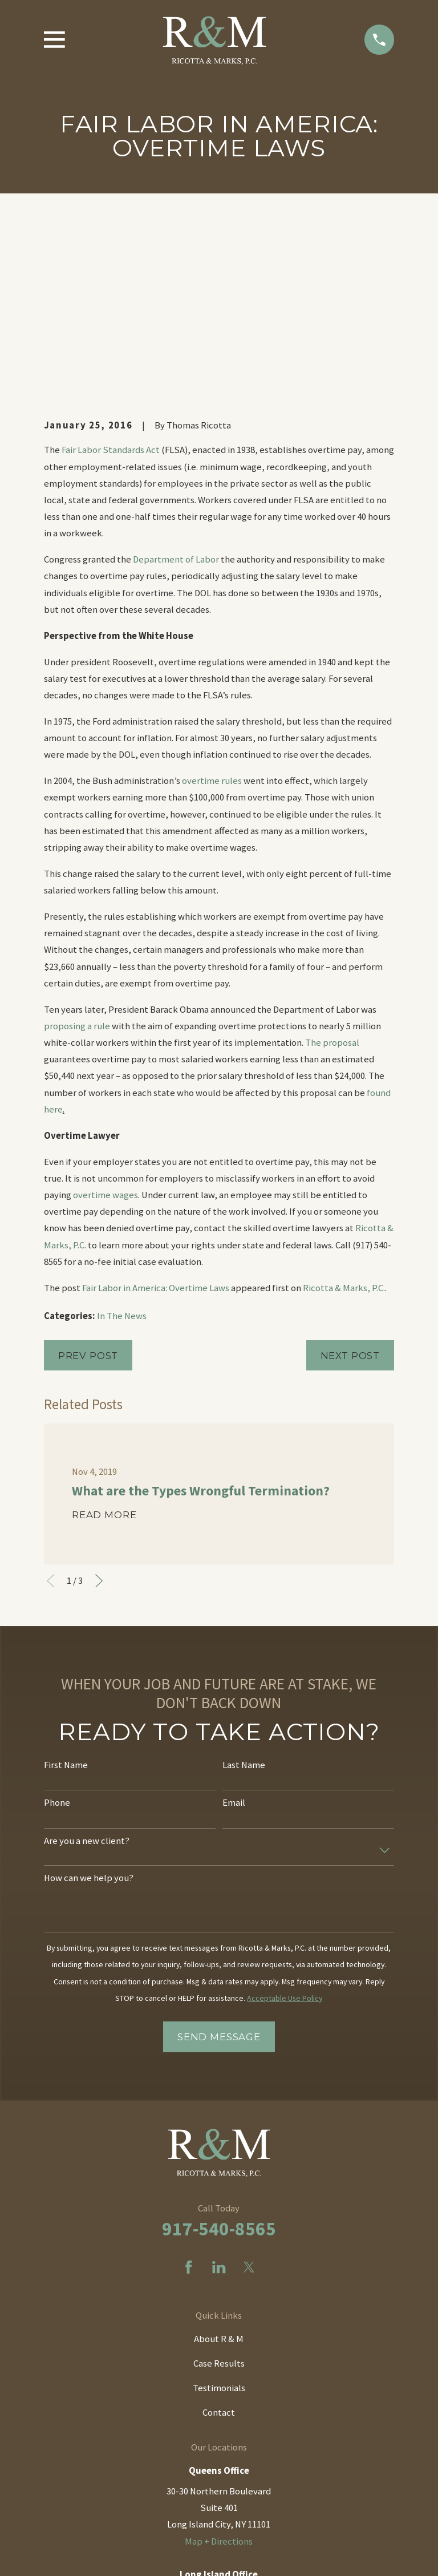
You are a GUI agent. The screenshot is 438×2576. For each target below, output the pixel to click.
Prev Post (88, 1176)
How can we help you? (88, 1699)
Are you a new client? (86, 1662)
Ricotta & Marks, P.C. (344, 1109)
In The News (122, 1137)
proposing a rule (77, 847)
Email (233, 1624)
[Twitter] (249, 2087)
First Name (66, 1586)
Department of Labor (176, 381)
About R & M (219, 2160)
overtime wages (105, 1016)
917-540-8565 (219, 2050)
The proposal (332, 864)
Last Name (243, 1586)
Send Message (219, 1858)
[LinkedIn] (218, 2087)
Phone (57, 1624)
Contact (218, 2233)
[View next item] (99, 1401)
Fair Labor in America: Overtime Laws (155, 1109)
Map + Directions (219, 2362)
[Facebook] (188, 2087)
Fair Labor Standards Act (111, 271)
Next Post (350, 1176)
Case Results (219, 2185)
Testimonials (219, 2209)
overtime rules (212, 602)
